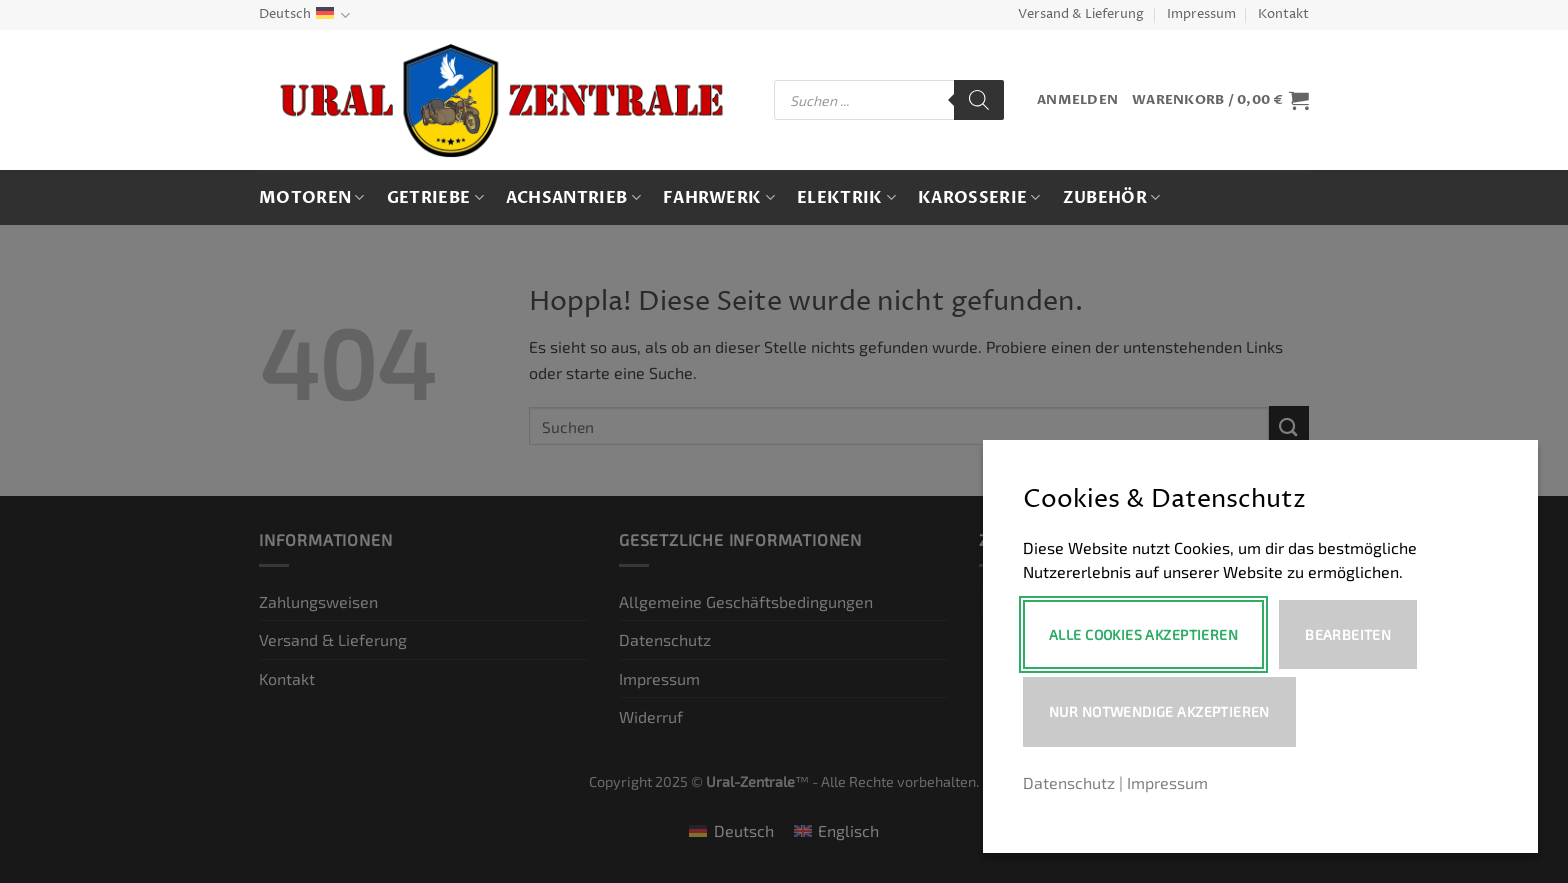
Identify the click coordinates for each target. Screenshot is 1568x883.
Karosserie (979, 198)
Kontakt (1283, 14)
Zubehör (1112, 198)
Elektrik (846, 198)
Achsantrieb (573, 198)
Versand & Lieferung (1081, 14)
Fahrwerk (719, 198)
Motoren (312, 198)
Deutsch (304, 15)
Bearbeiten (1348, 634)
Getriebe (435, 198)
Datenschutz (1069, 782)
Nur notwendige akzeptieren (1159, 711)
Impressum (1201, 14)
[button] (1077, 100)
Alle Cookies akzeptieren (1143, 634)
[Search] (979, 100)
